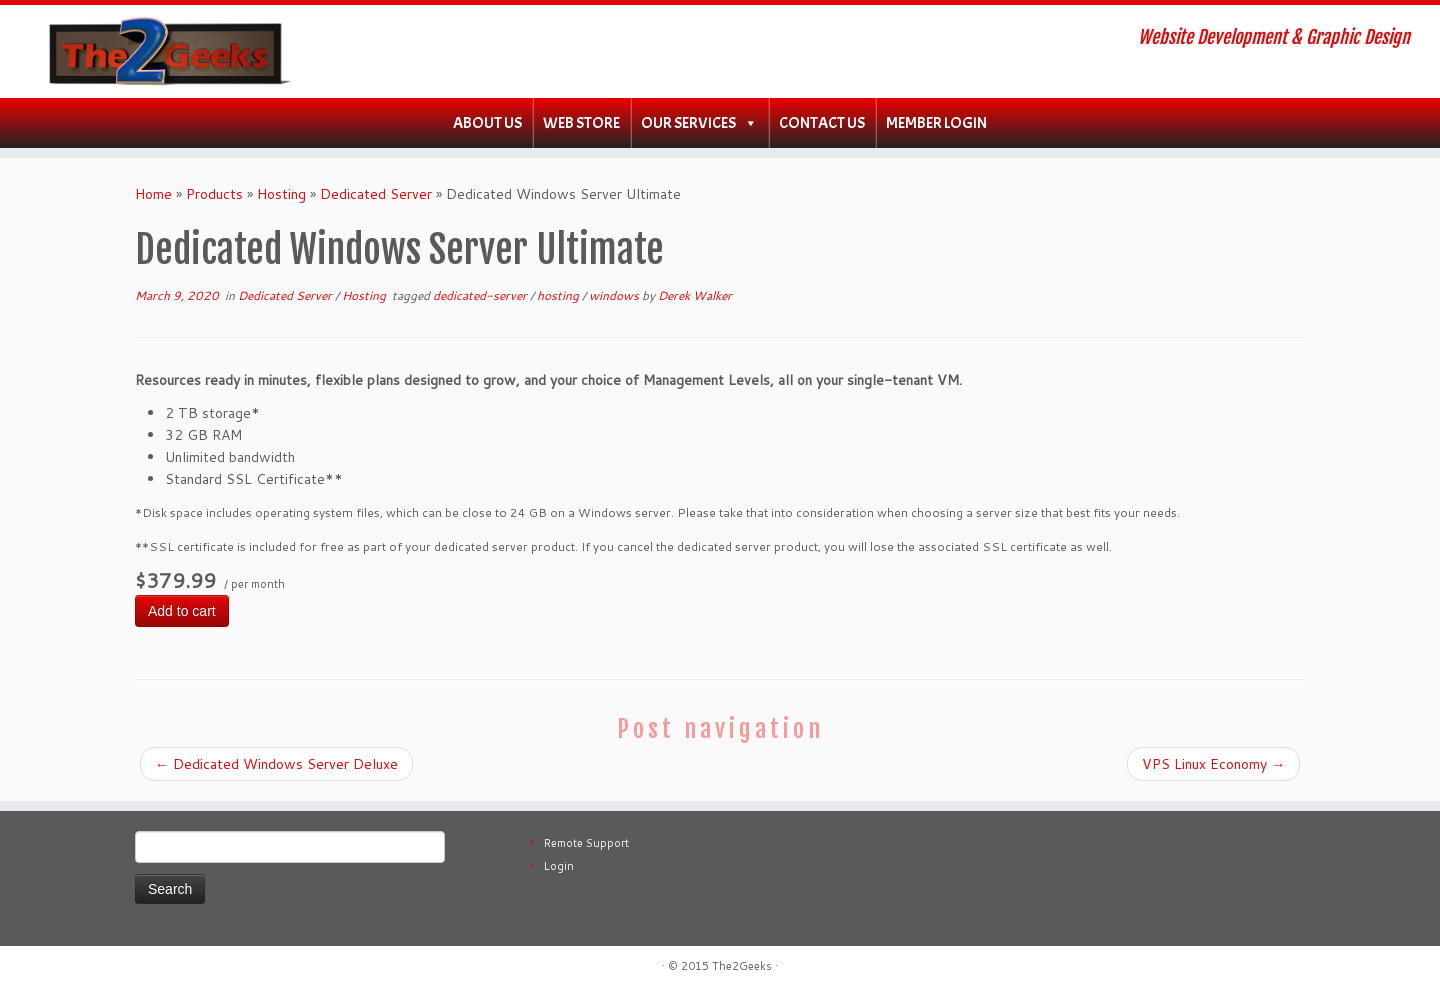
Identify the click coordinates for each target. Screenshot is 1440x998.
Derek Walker (695, 295)
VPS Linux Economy (1213, 764)
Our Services (688, 123)
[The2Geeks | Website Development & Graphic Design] (166, 51)
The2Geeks (742, 966)
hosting (559, 295)
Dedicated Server (376, 194)
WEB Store (581, 123)
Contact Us (822, 123)
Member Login (936, 123)
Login (559, 866)
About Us (487, 123)
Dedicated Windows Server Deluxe (276, 764)
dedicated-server (481, 295)
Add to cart (182, 611)
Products (214, 194)
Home (153, 194)
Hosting (281, 194)
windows (615, 295)
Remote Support (586, 843)
